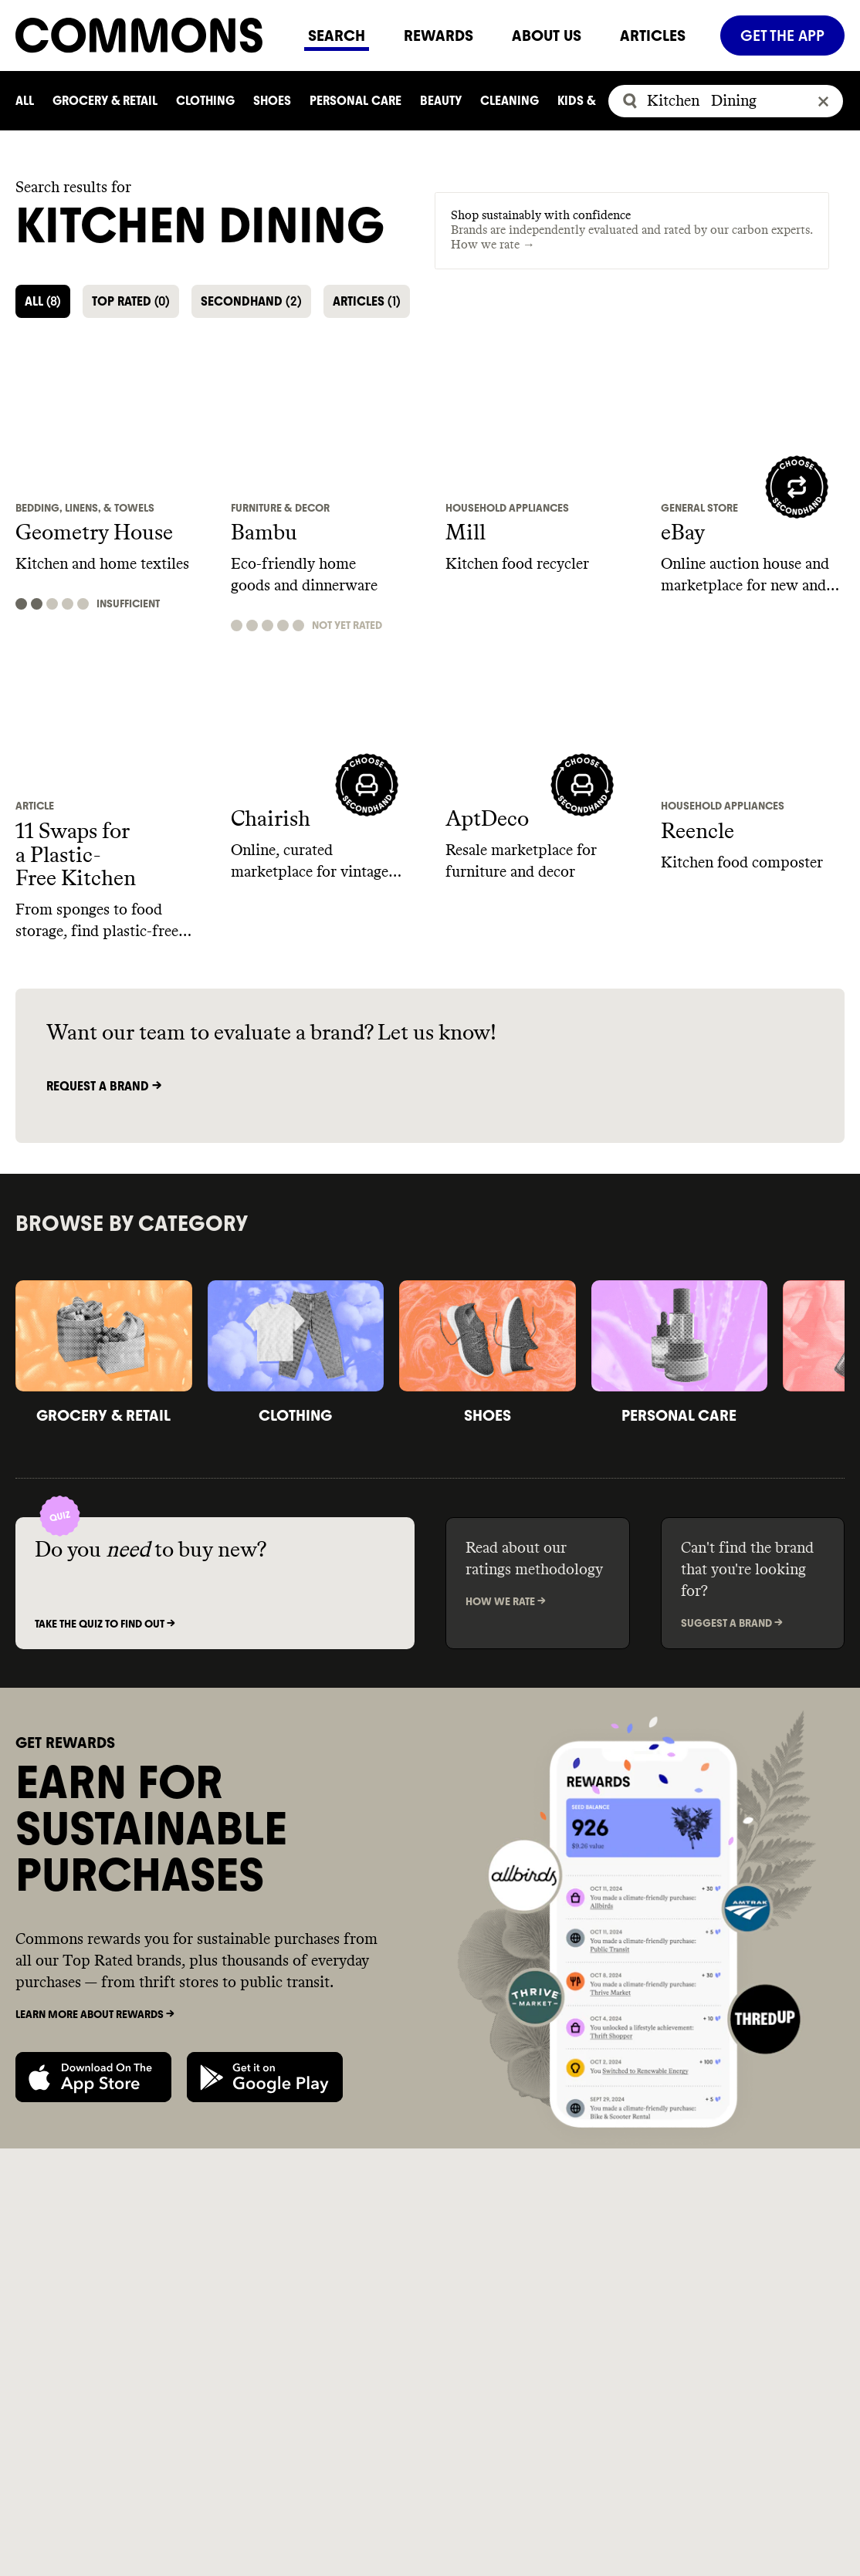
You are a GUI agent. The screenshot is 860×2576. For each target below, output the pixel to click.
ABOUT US (546, 35)
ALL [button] (43, 301)
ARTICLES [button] (367, 301)
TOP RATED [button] (131, 301)
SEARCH (336, 35)
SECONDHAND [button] (251, 301)
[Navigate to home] (152, 35)
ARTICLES (653, 35)
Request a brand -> (103, 1086)
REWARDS (438, 35)
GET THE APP (782, 35)
